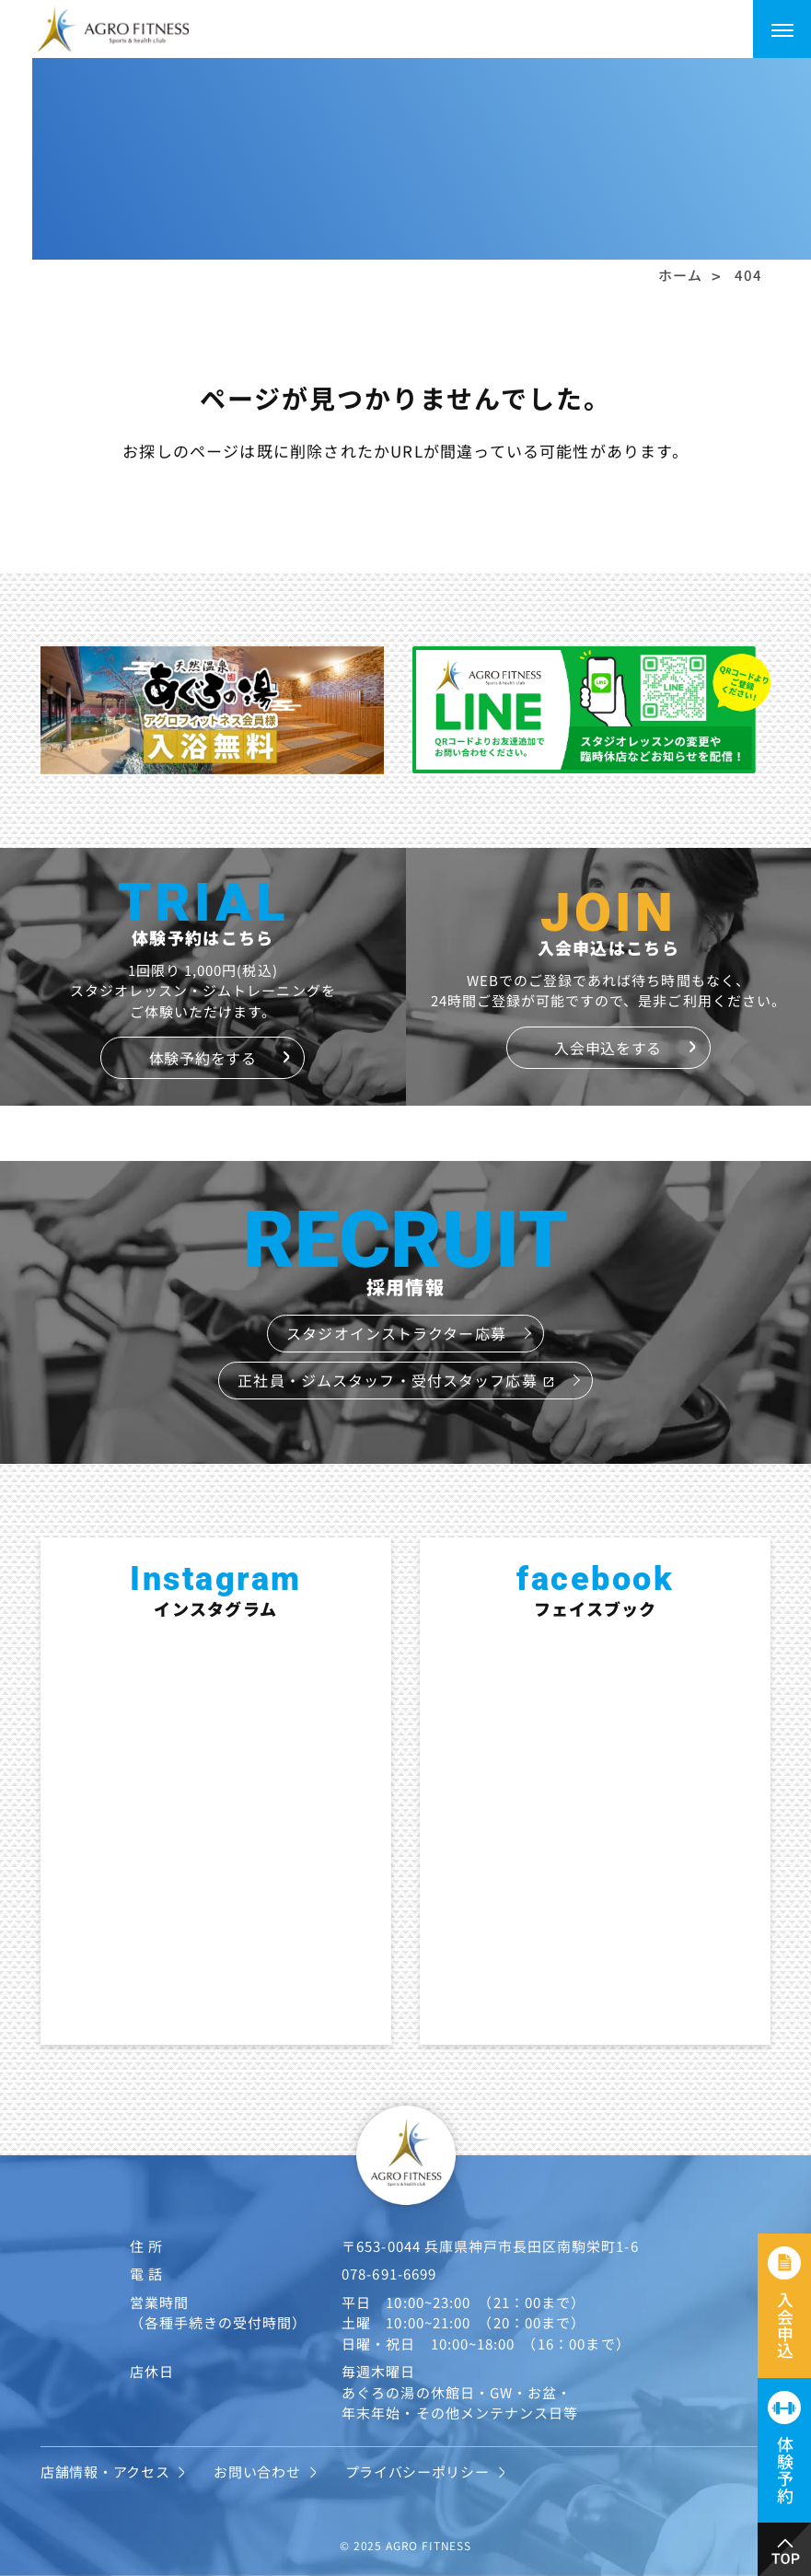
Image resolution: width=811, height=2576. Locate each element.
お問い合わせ (257, 2471)
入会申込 (785, 2325)
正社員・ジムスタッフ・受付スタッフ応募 (396, 1380)
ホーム (679, 274)
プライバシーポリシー (417, 2471)
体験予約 (785, 2469)
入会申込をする (608, 1048)
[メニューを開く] (782, 29)
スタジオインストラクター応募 (396, 1333)
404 (748, 274)
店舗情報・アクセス (105, 2471)
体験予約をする (203, 1058)
